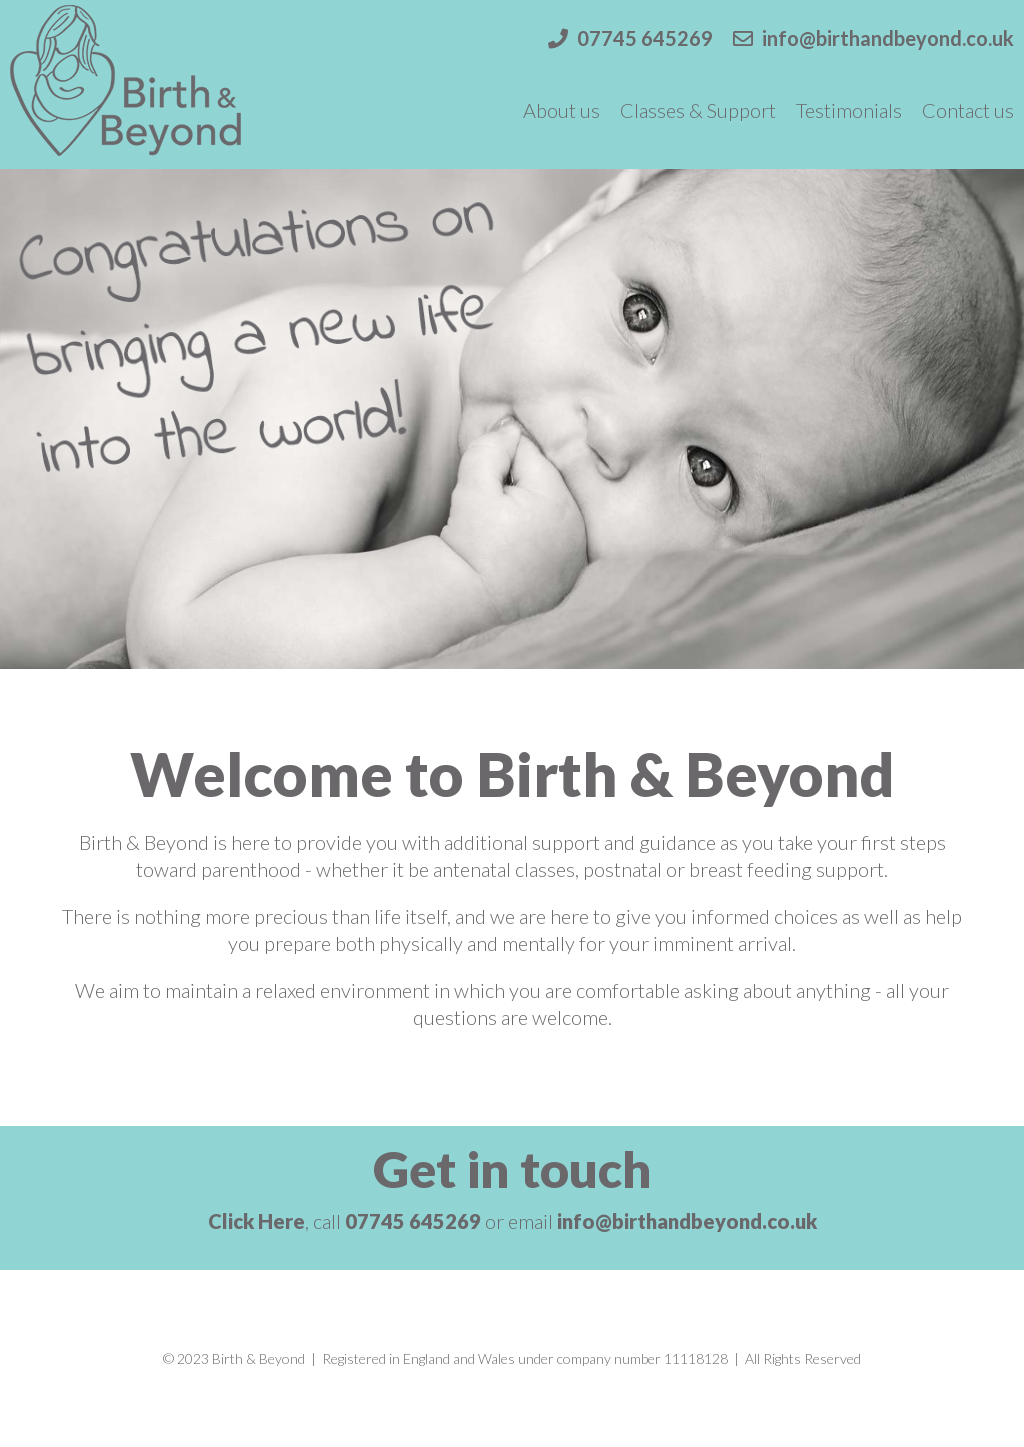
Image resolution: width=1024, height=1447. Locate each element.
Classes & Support (698, 110)
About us (561, 110)
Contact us (968, 110)
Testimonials (849, 110)
